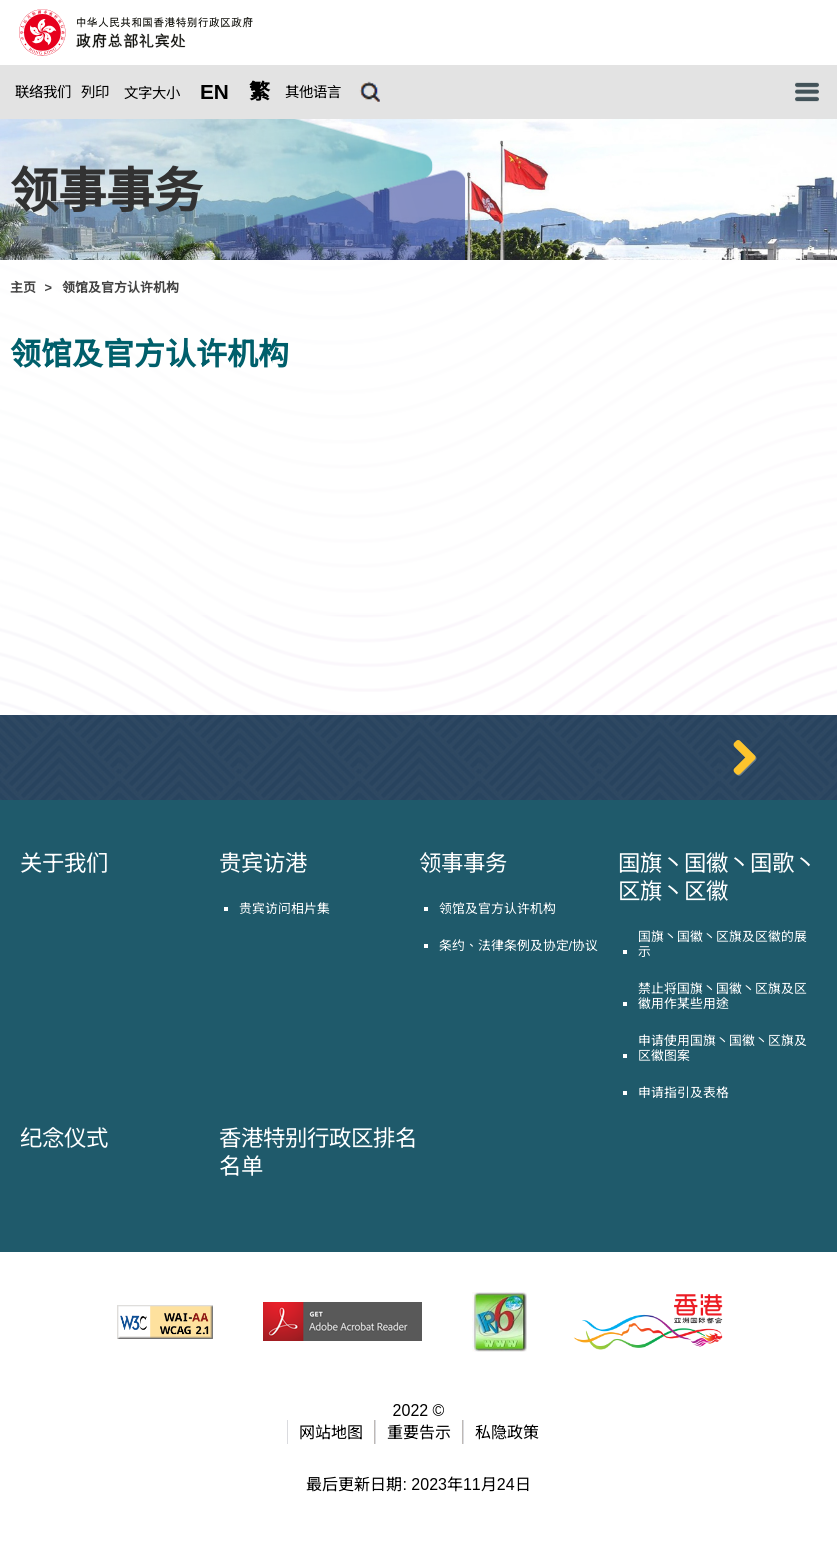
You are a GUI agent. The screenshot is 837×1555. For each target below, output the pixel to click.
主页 (23, 287)
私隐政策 (507, 1483)
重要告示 (419, 1483)
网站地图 (331, 1483)
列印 (95, 92)
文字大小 (152, 93)
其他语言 (313, 92)
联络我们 (43, 92)
